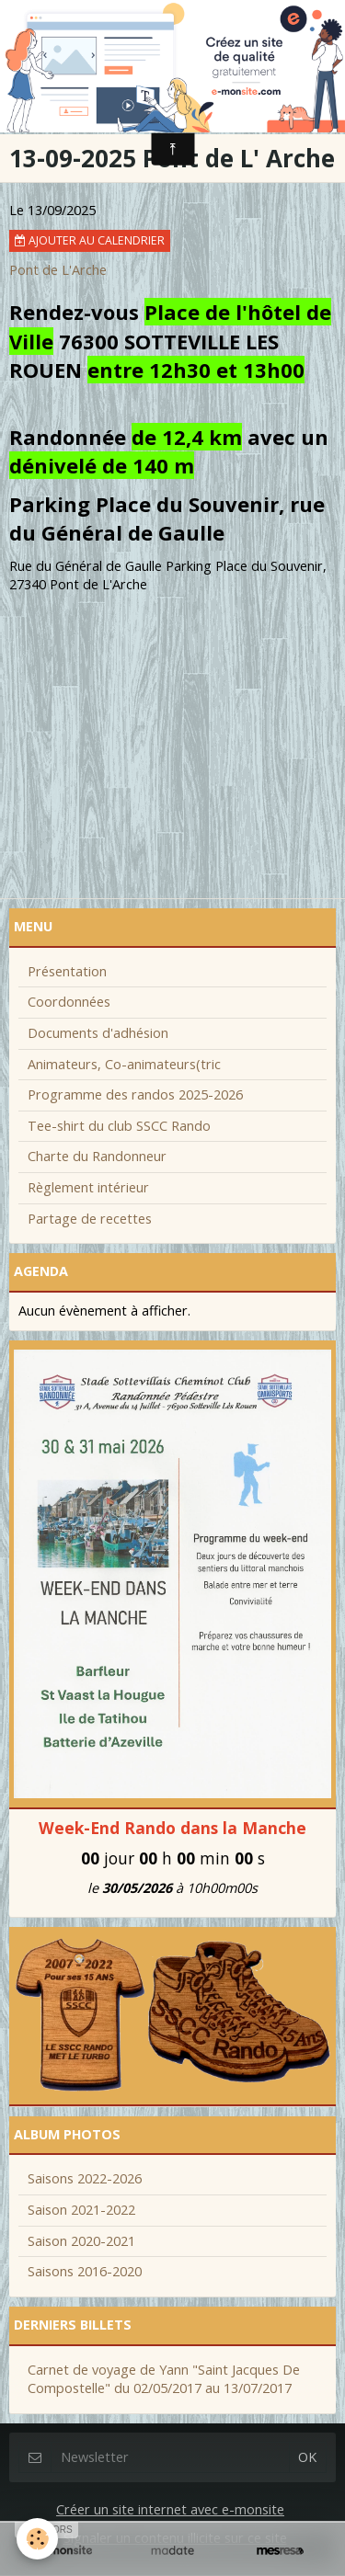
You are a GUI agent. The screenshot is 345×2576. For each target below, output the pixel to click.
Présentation (67, 971)
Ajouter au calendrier (90, 240)
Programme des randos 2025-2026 (135, 1094)
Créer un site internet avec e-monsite (170, 2509)
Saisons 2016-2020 (85, 2271)
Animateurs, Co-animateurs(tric (124, 1064)
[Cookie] (37, 2538)
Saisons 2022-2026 (85, 2178)
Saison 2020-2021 (81, 2241)
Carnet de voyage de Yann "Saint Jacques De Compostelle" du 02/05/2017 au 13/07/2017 (164, 2379)
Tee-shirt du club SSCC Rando (119, 1125)
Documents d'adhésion (98, 1033)
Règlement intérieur (88, 1187)
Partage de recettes (90, 1218)
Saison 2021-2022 (81, 2209)
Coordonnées (69, 1001)
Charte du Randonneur (97, 1156)
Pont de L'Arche (58, 270)
